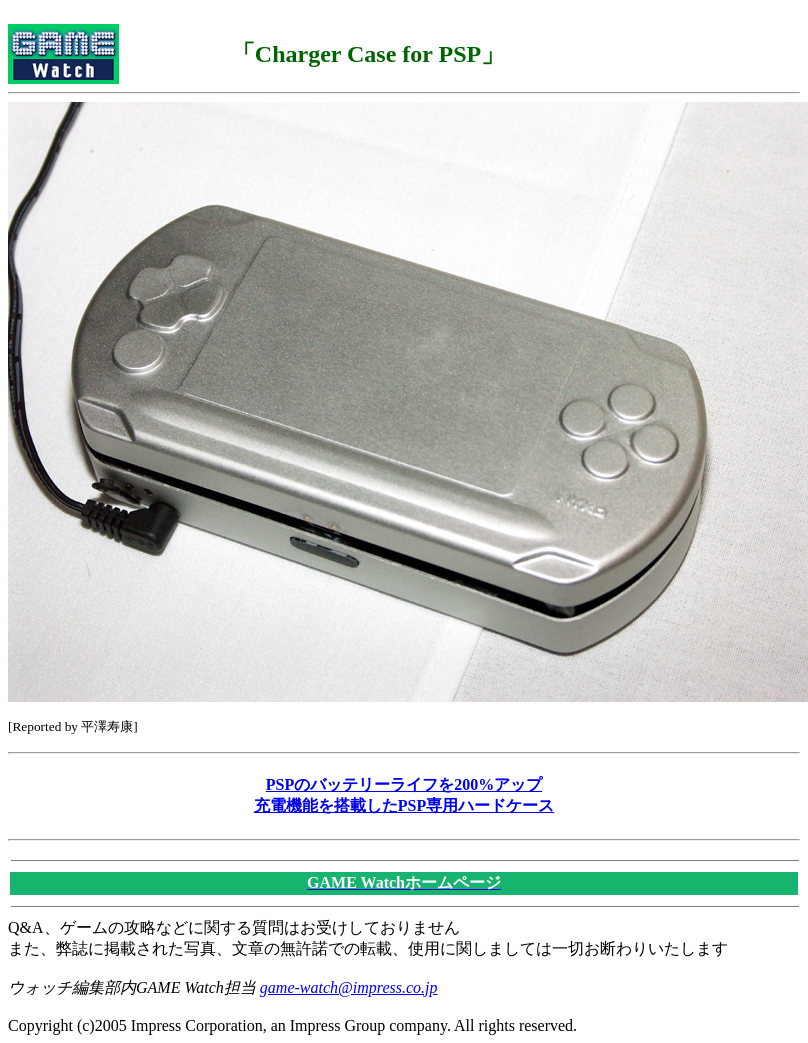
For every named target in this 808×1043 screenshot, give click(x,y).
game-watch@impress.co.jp (349, 987)
